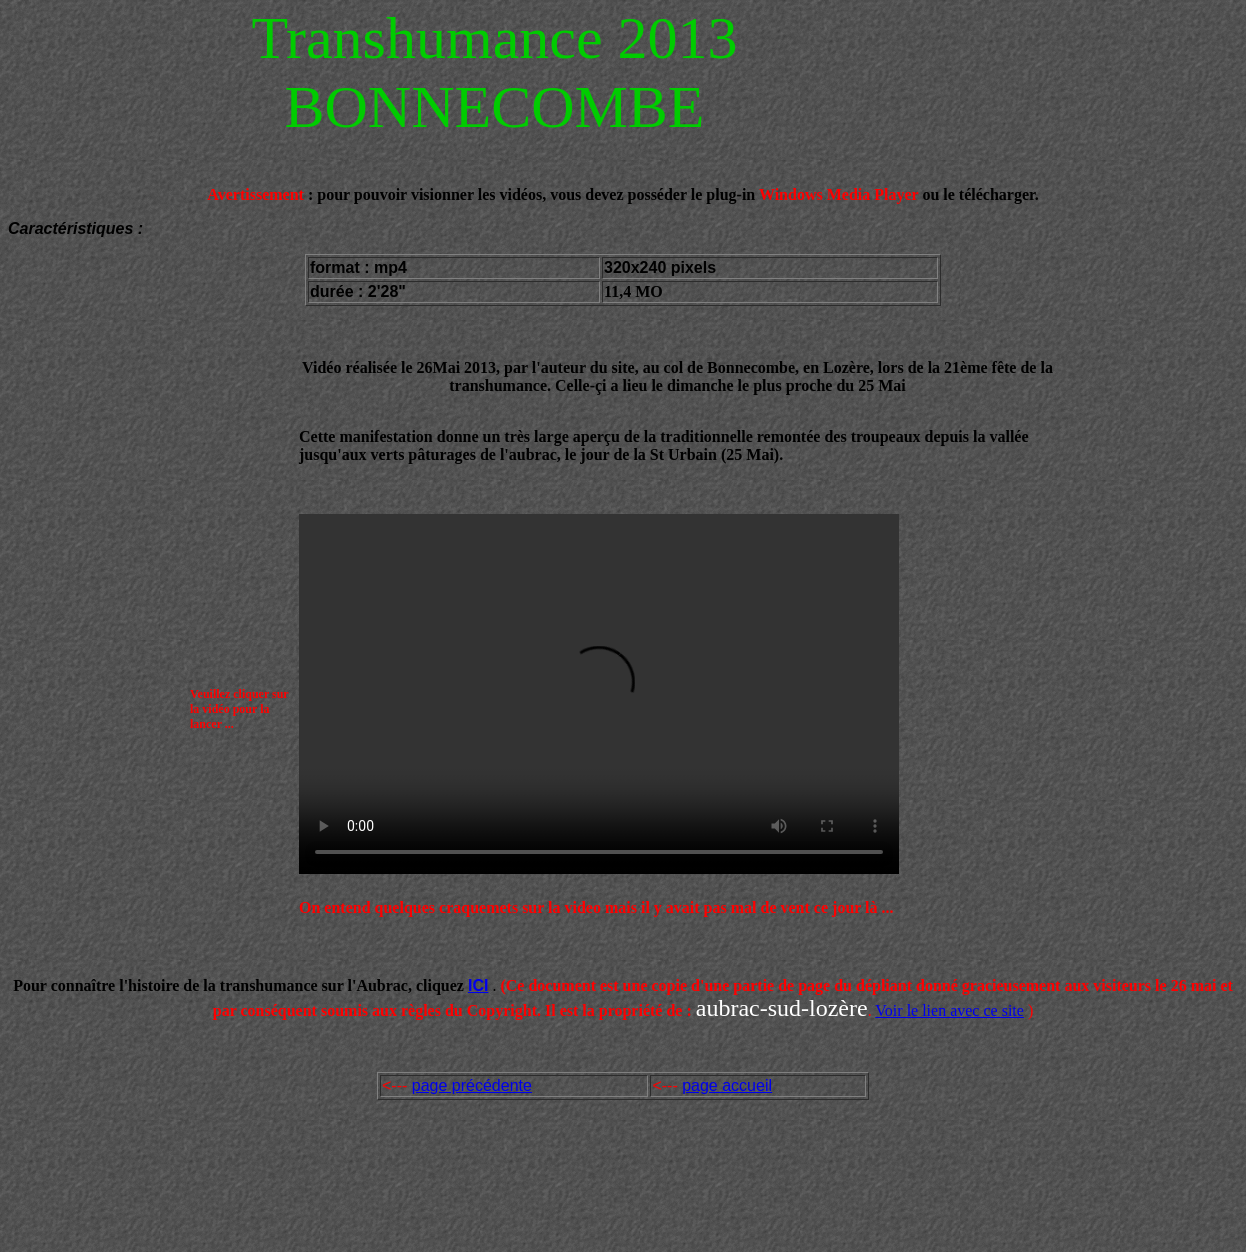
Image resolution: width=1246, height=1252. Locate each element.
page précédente (472, 1085)
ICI (478, 985)
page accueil (727, 1085)
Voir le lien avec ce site (949, 1010)
